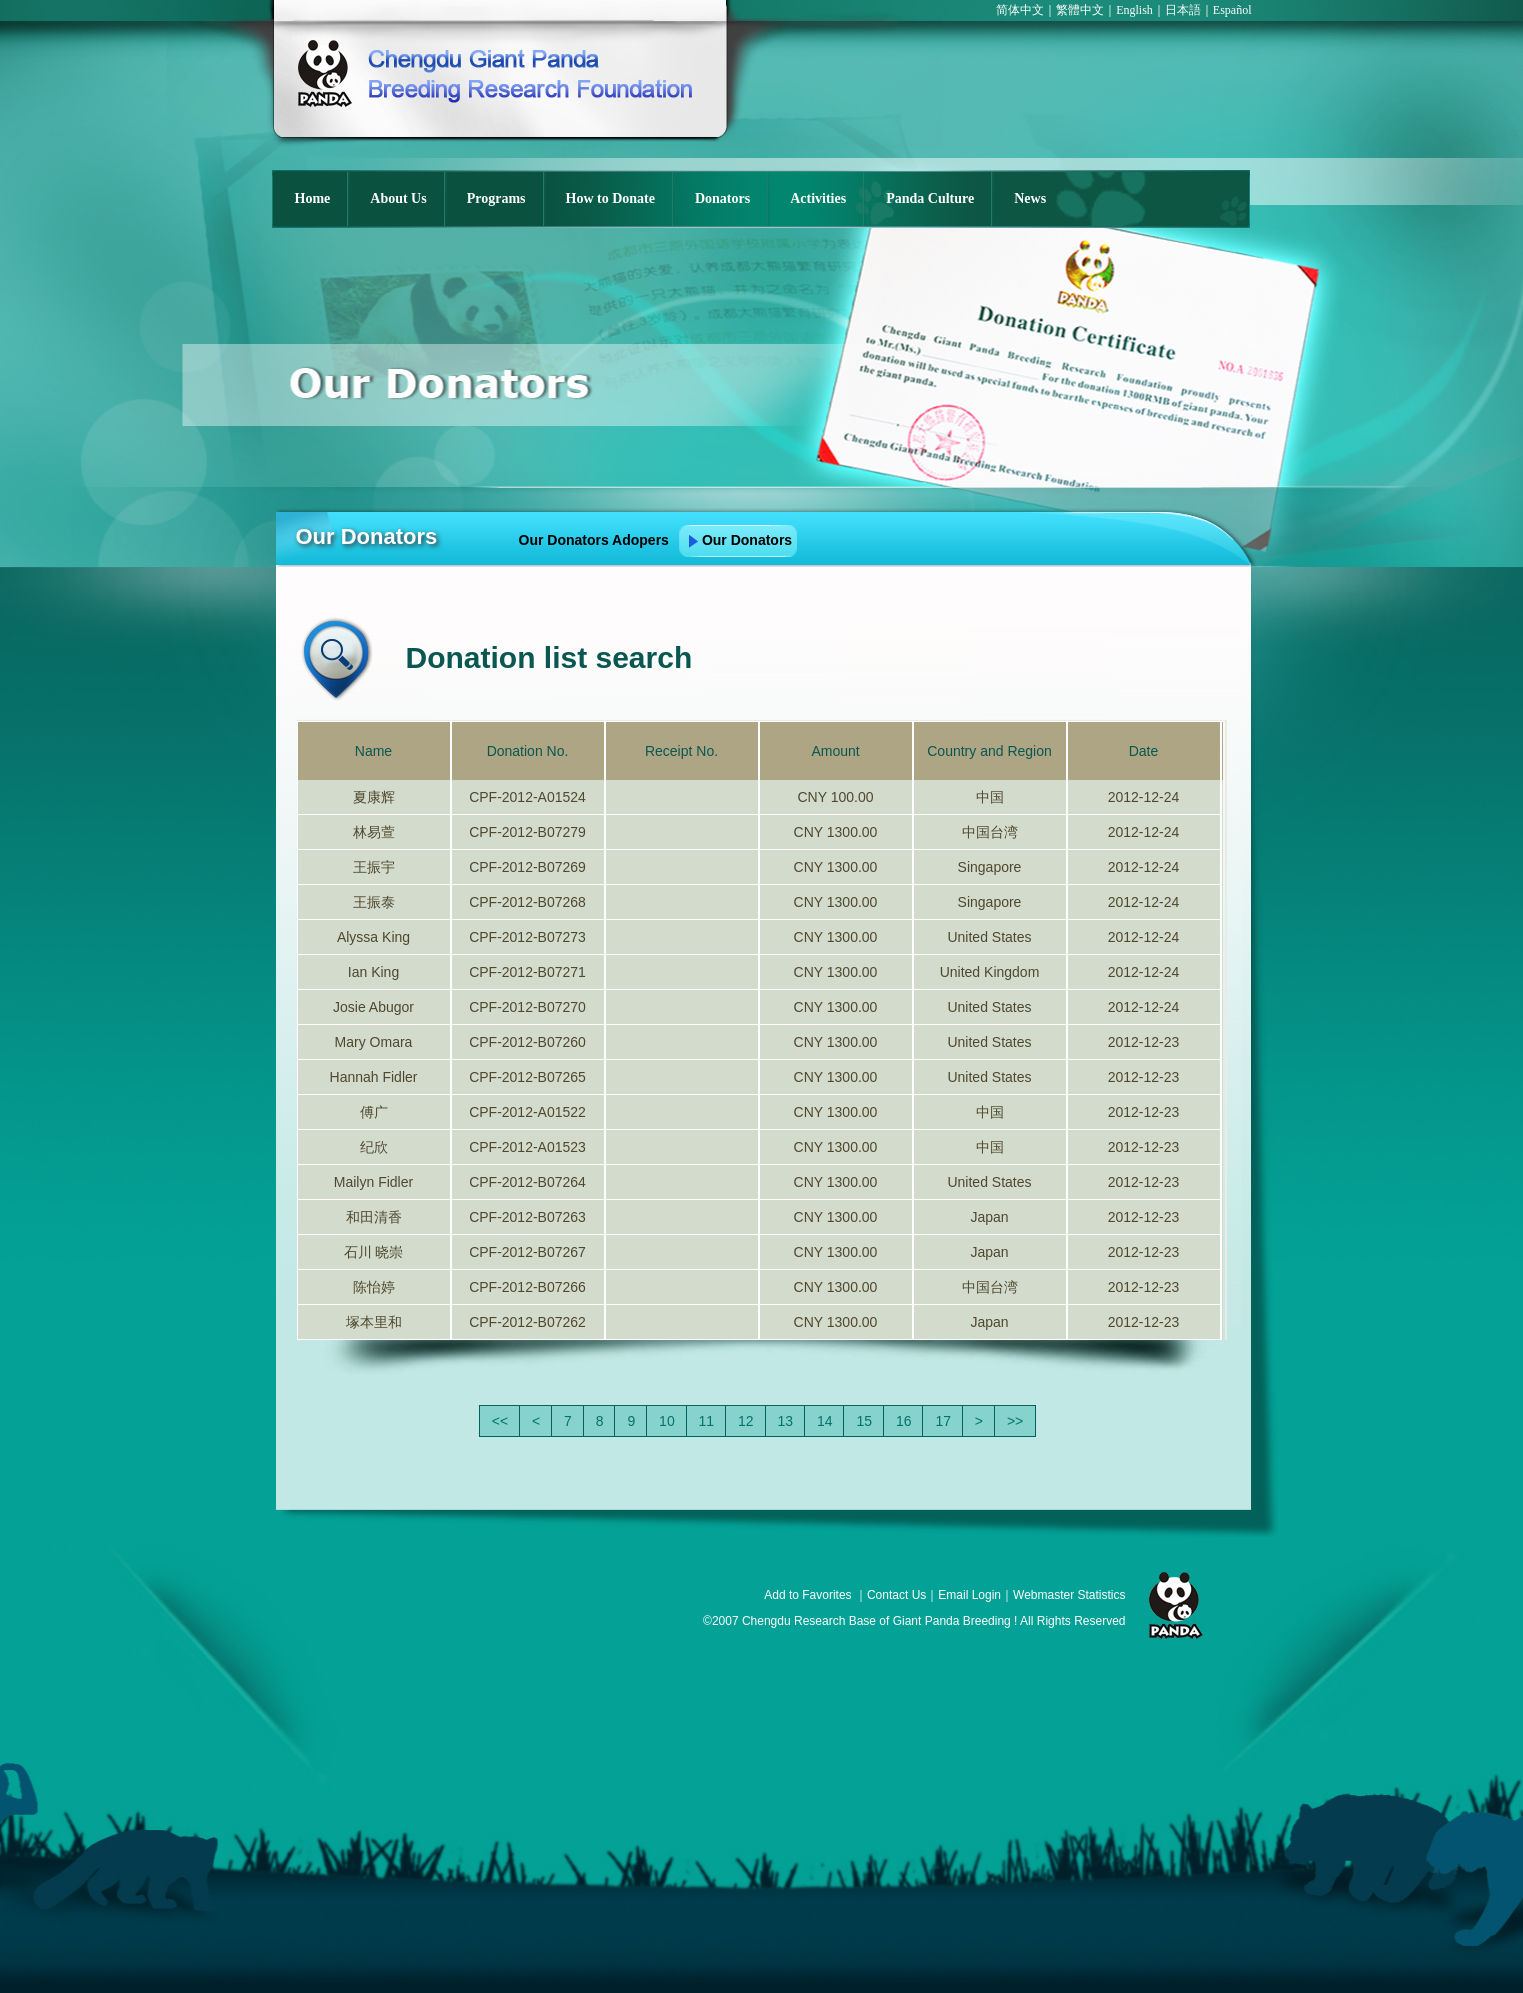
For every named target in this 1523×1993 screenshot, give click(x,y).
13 (786, 1421)
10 (667, 1421)
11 (707, 1421)
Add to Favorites (807, 1595)
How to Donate (610, 198)
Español (1232, 10)
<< (500, 1421)
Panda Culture (930, 198)
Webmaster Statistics (1069, 1595)
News (1030, 198)
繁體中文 (1080, 10)
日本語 (1183, 10)
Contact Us (896, 1595)
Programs (496, 198)
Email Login (969, 1595)
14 (825, 1421)
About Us (398, 198)
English (1134, 10)
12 (746, 1421)
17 (943, 1421)
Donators (722, 198)
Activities (818, 198)
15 (864, 1421)
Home (313, 198)
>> (1015, 1421)
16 (904, 1421)
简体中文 (1020, 10)
